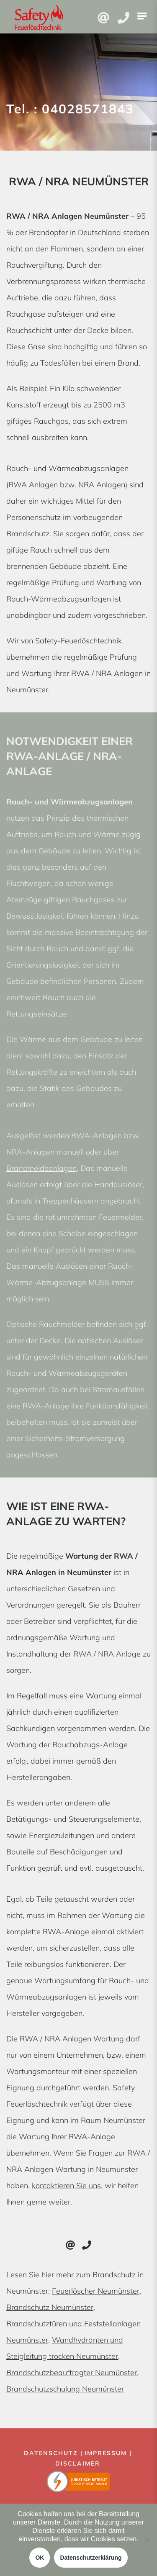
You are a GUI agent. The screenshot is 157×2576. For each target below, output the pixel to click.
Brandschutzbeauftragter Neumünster (71, 2372)
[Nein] (146, 2540)
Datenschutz (51, 2453)
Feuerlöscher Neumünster (95, 2291)
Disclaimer (77, 2463)
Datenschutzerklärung (90, 2557)
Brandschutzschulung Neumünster (65, 2389)
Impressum (106, 2453)
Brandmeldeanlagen (41, 1168)
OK (39, 2557)
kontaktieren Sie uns (66, 2185)
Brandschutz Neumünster (49, 2307)
